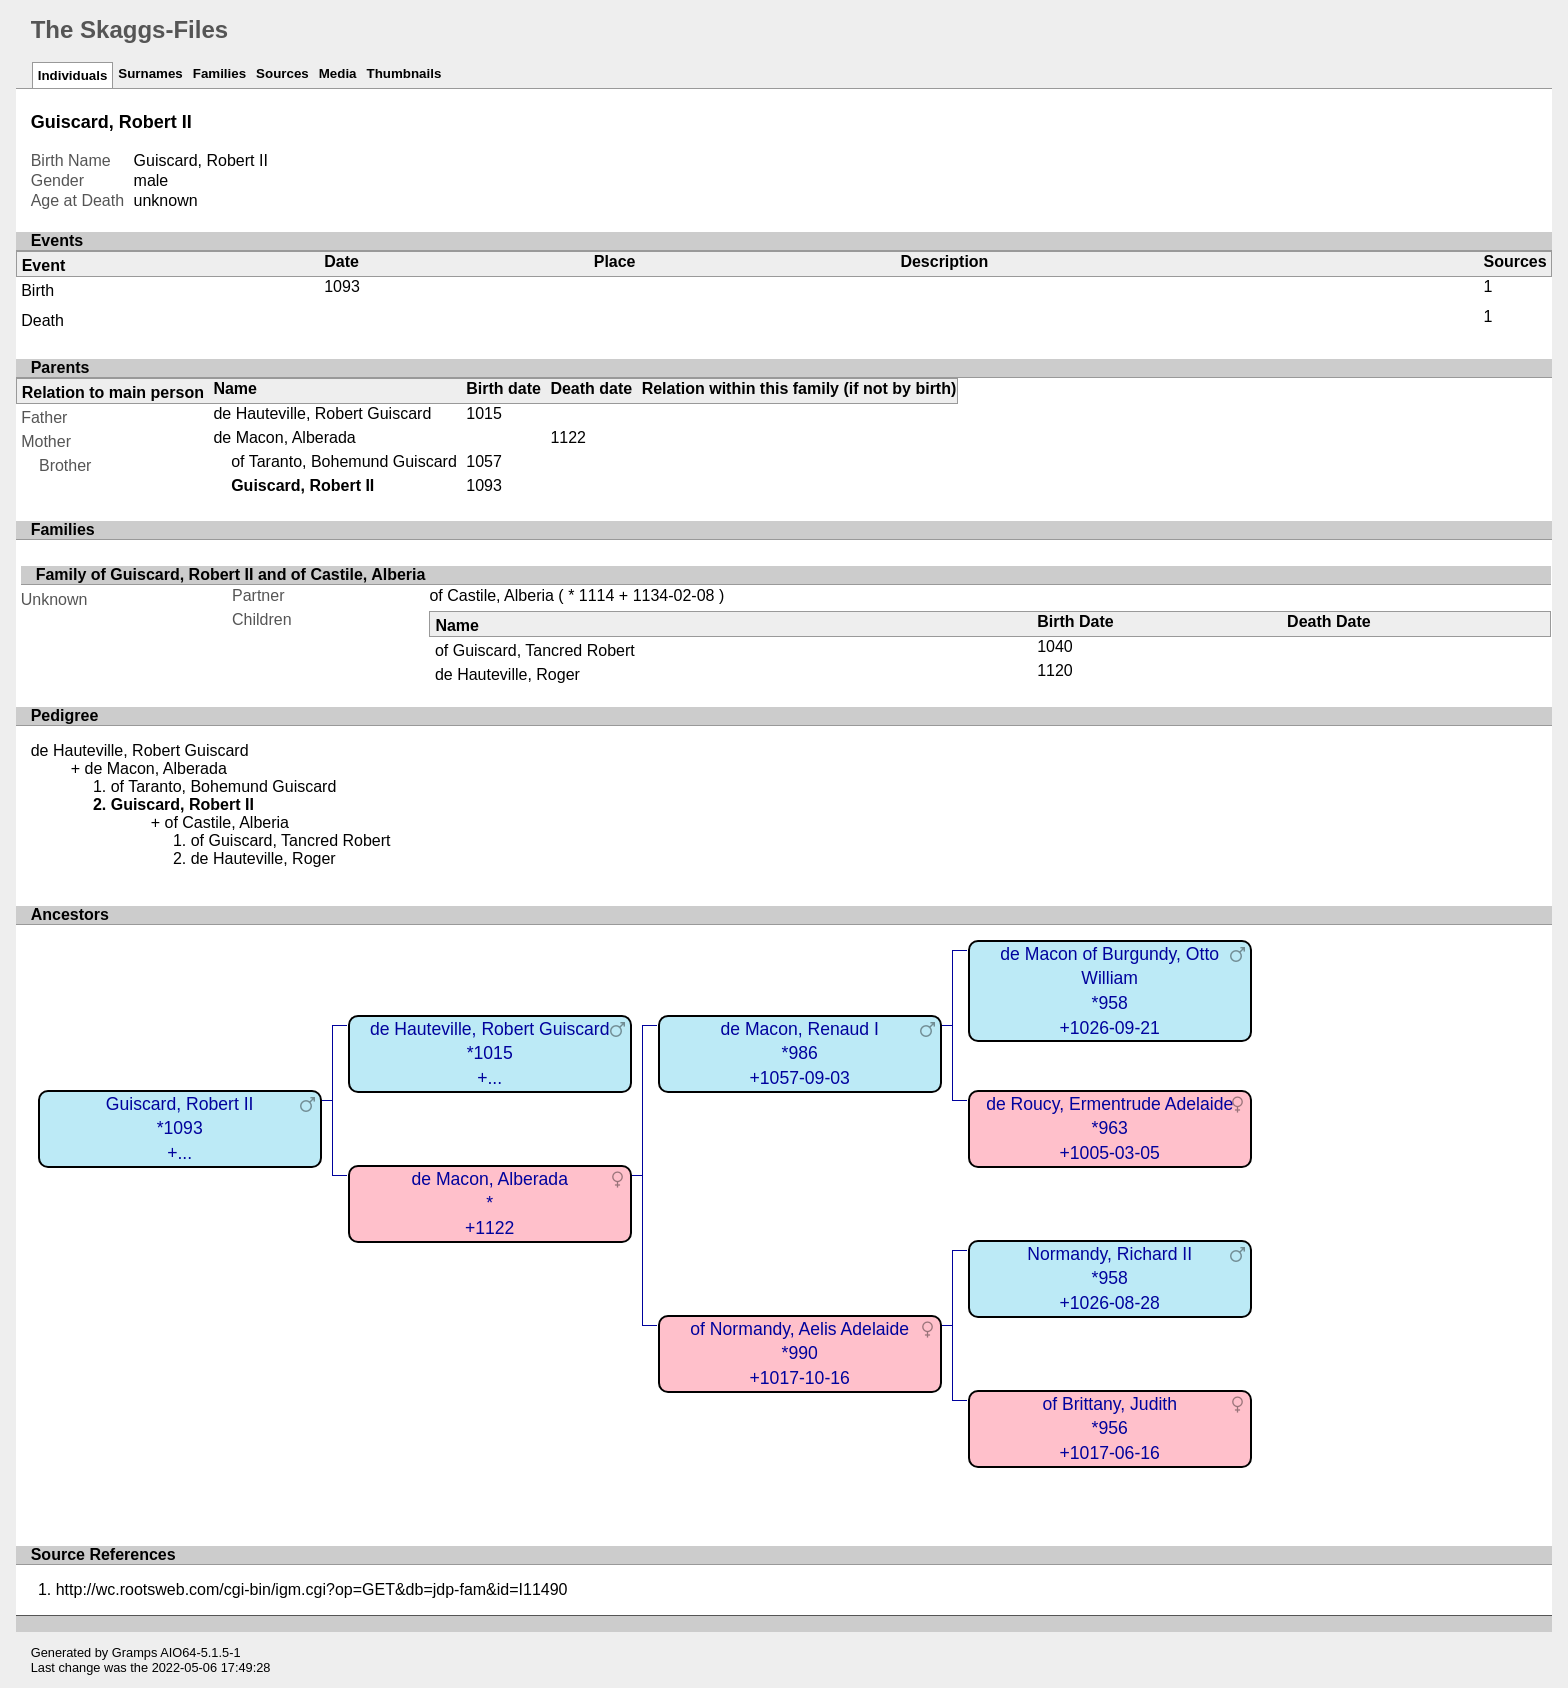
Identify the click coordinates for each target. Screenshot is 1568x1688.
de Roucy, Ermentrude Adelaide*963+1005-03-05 (1109, 1128)
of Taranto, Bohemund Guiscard (344, 461)
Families (219, 73)
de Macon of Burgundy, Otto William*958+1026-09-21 (1109, 991)
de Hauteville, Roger (507, 674)
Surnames (150, 73)
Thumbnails (404, 73)
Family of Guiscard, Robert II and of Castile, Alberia (231, 574)
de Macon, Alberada (284, 437)
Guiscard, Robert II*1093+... (180, 1128)
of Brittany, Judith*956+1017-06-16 (1109, 1428)
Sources (282, 73)
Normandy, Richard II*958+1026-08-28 (1109, 1278)
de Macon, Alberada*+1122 (489, 1203)
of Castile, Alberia (491, 595)
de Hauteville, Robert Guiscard (322, 413)
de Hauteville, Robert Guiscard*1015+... (490, 1053)
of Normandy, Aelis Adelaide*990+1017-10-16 (799, 1353)
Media (338, 73)
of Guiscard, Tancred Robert (535, 650)
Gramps (135, 1652)
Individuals (73, 75)
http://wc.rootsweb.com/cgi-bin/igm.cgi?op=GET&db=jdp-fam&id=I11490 (312, 1589)
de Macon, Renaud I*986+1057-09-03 (799, 1053)
